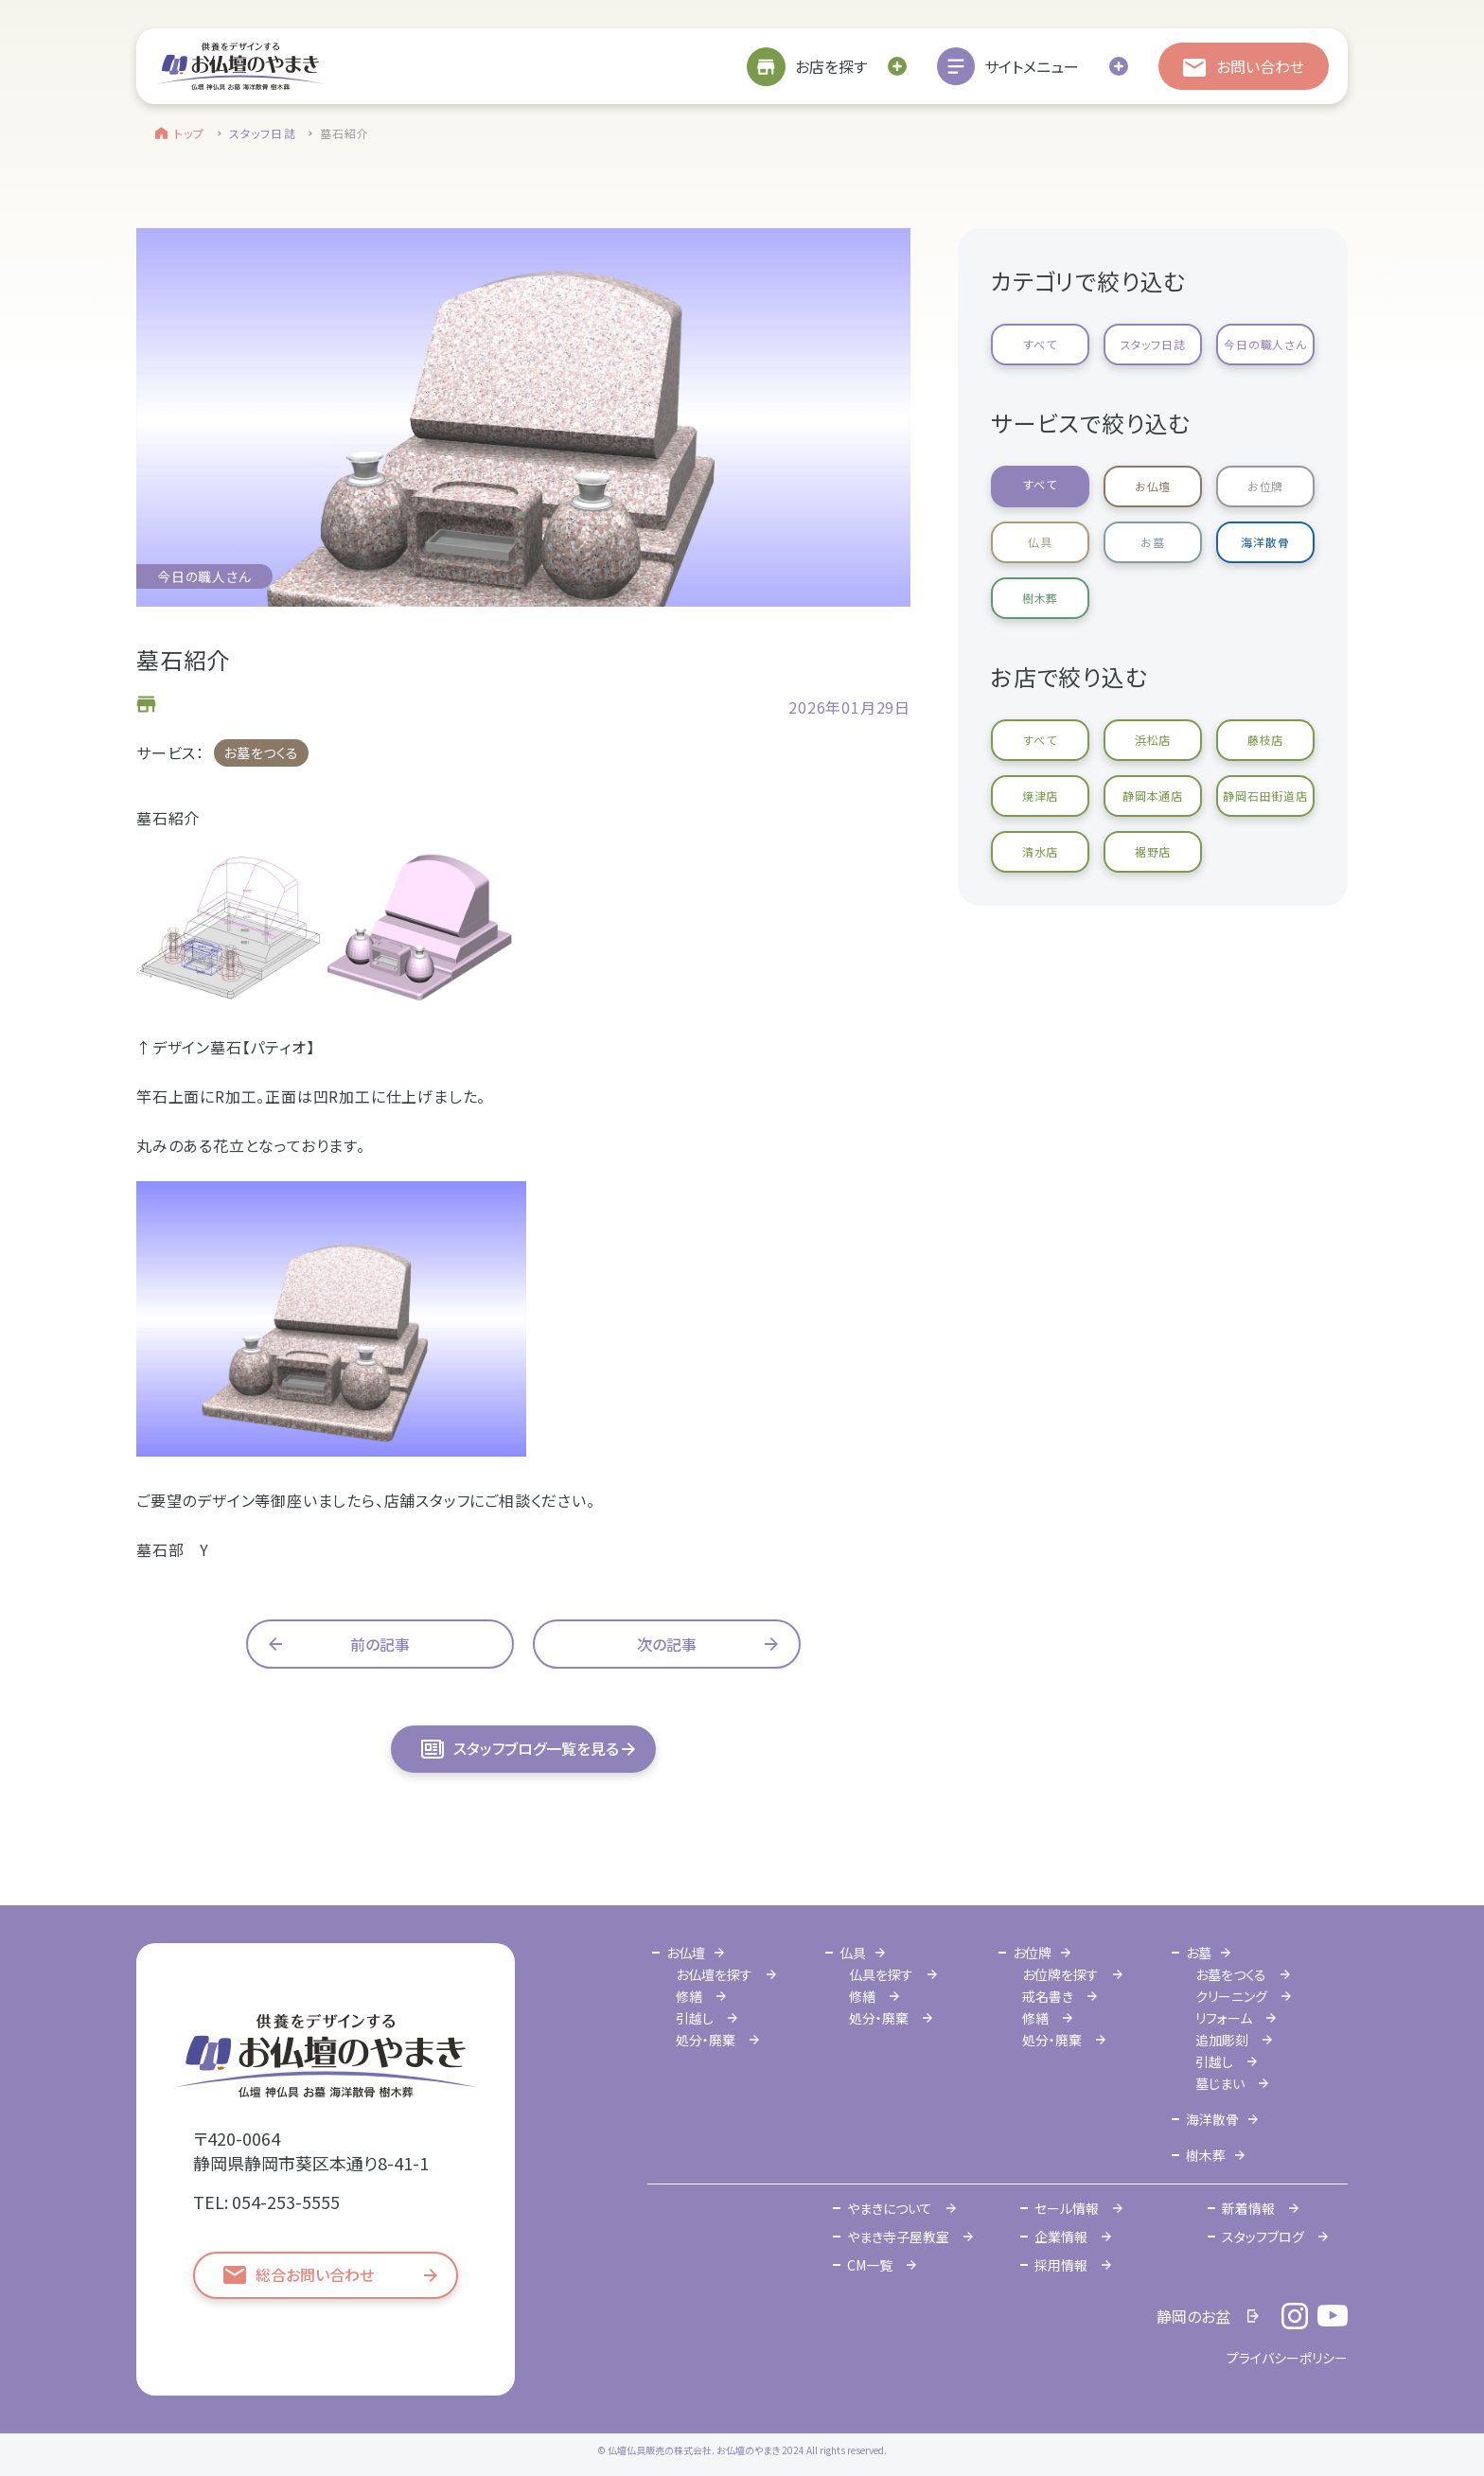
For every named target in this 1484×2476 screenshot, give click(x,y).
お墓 (1152, 542)
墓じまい (1220, 2083)
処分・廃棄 (705, 2039)
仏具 (1040, 542)
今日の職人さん (1265, 344)
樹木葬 (1040, 598)
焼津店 (1040, 795)
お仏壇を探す (714, 1974)
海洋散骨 (1265, 542)
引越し (695, 2017)
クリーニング (1231, 1996)
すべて (1039, 344)
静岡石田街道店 (1265, 795)
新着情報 (1248, 2208)
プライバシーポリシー (1287, 2357)
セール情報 (1066, 2208)
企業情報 (1060, 2236)
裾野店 (1153, 851)
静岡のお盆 (1193, 2316)
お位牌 (1265, 486)
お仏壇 (1153, 486)
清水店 (1040, 851)
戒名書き (1047, 1996)
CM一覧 (869, 2264)
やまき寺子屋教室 (898, 2236)
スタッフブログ (1263, 2236)
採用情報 (1060, 2264)
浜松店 (1153, 740)
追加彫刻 (1221, 2039)
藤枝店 (1265, 740)
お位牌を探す (1060, 1974)
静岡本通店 (1152, 795)
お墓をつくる (261, 752)
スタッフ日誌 (262, 133)
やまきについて (889, 2208)
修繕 (689, 1996)
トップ (189, 133)
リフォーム (1223, 2017)
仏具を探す (881, 1974)
